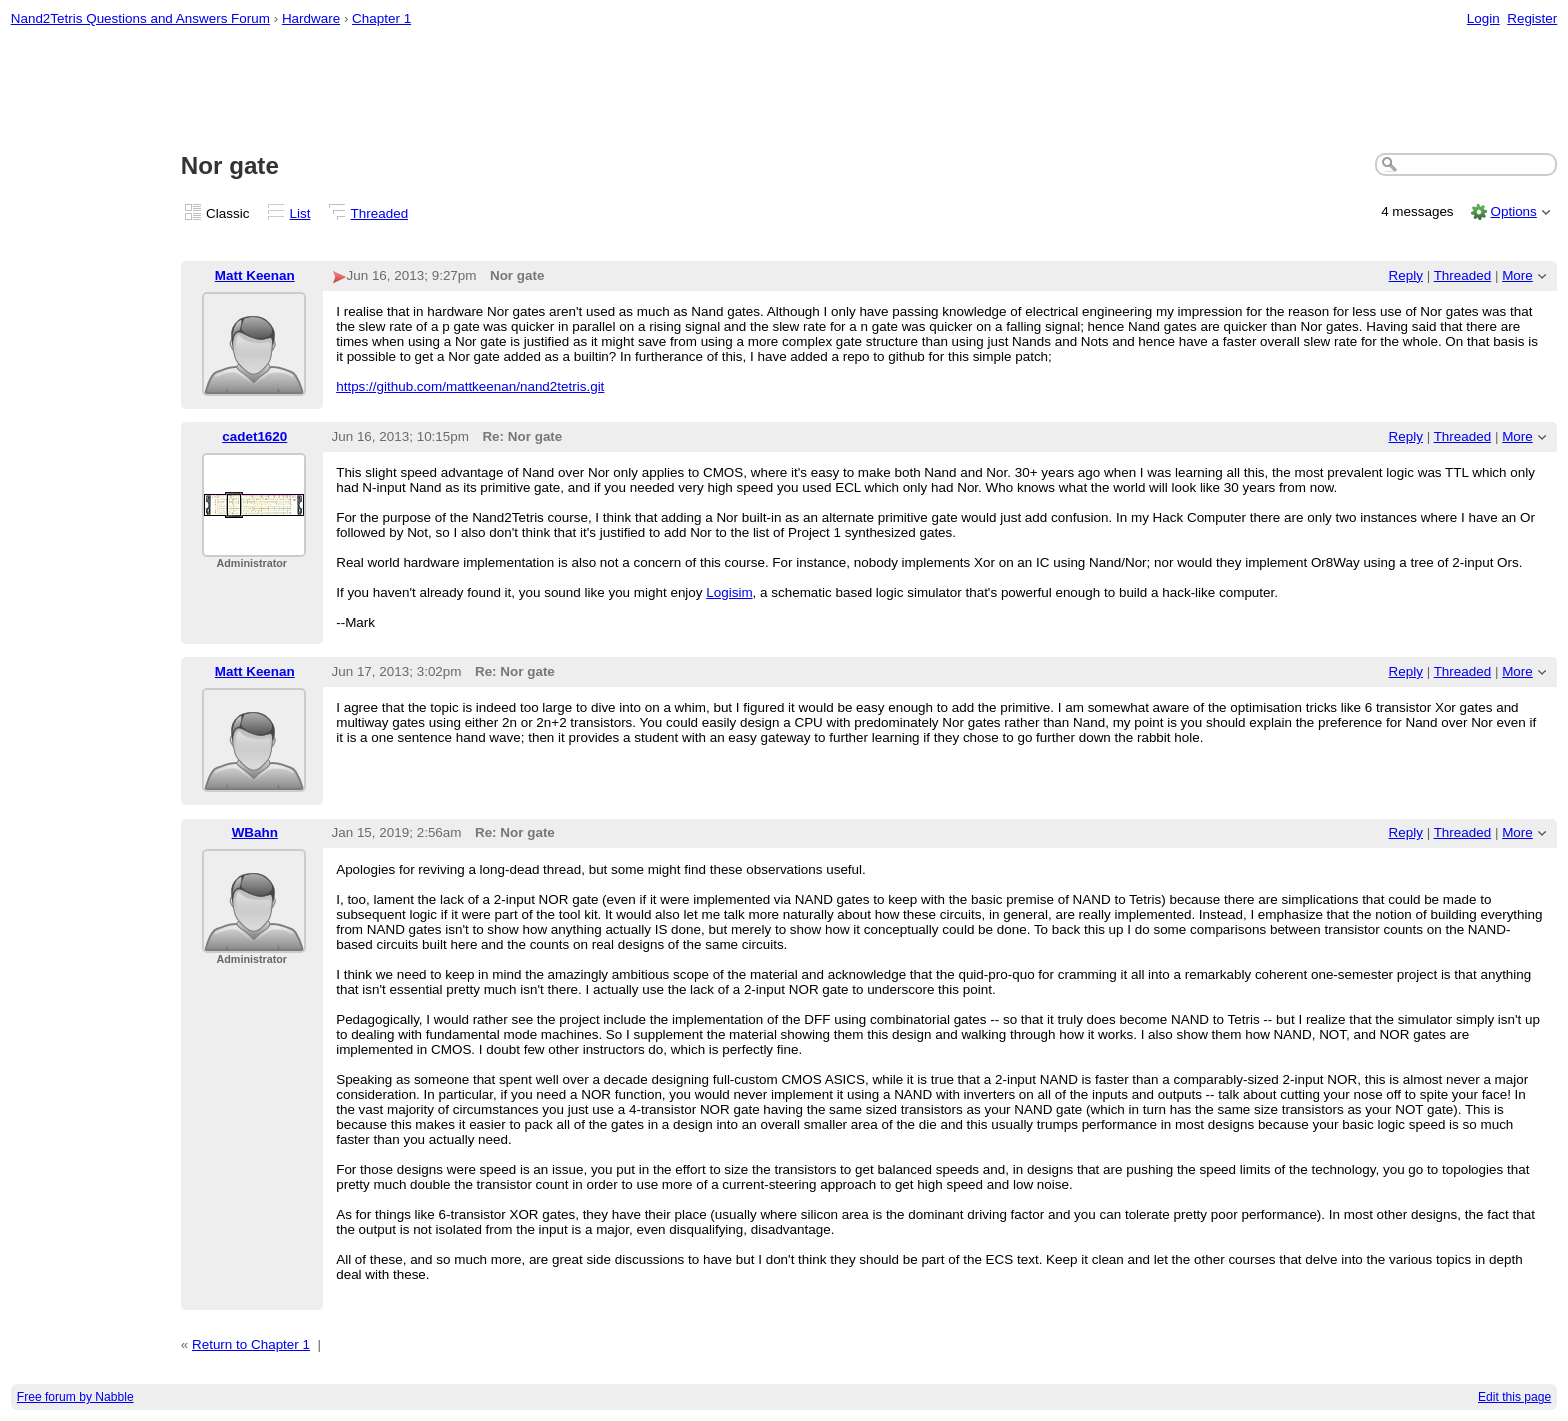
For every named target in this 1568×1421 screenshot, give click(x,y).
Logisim (729, 592)
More (1517, 275)
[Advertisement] (784, 91)
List (300, 213)
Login (1483, 18)
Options (1513, 211)
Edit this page (1514, 1397)
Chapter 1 (381, 18)
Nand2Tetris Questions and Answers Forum (140, 18)
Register (1532, 18)
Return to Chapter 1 (251, 1344)
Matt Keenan (255, 275)
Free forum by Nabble (75, 1397)
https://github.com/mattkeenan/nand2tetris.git (470, 386)
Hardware (311, 18)
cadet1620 (254, 436)
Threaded (380, 213)
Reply (1406, 275)
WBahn (255, 832)
